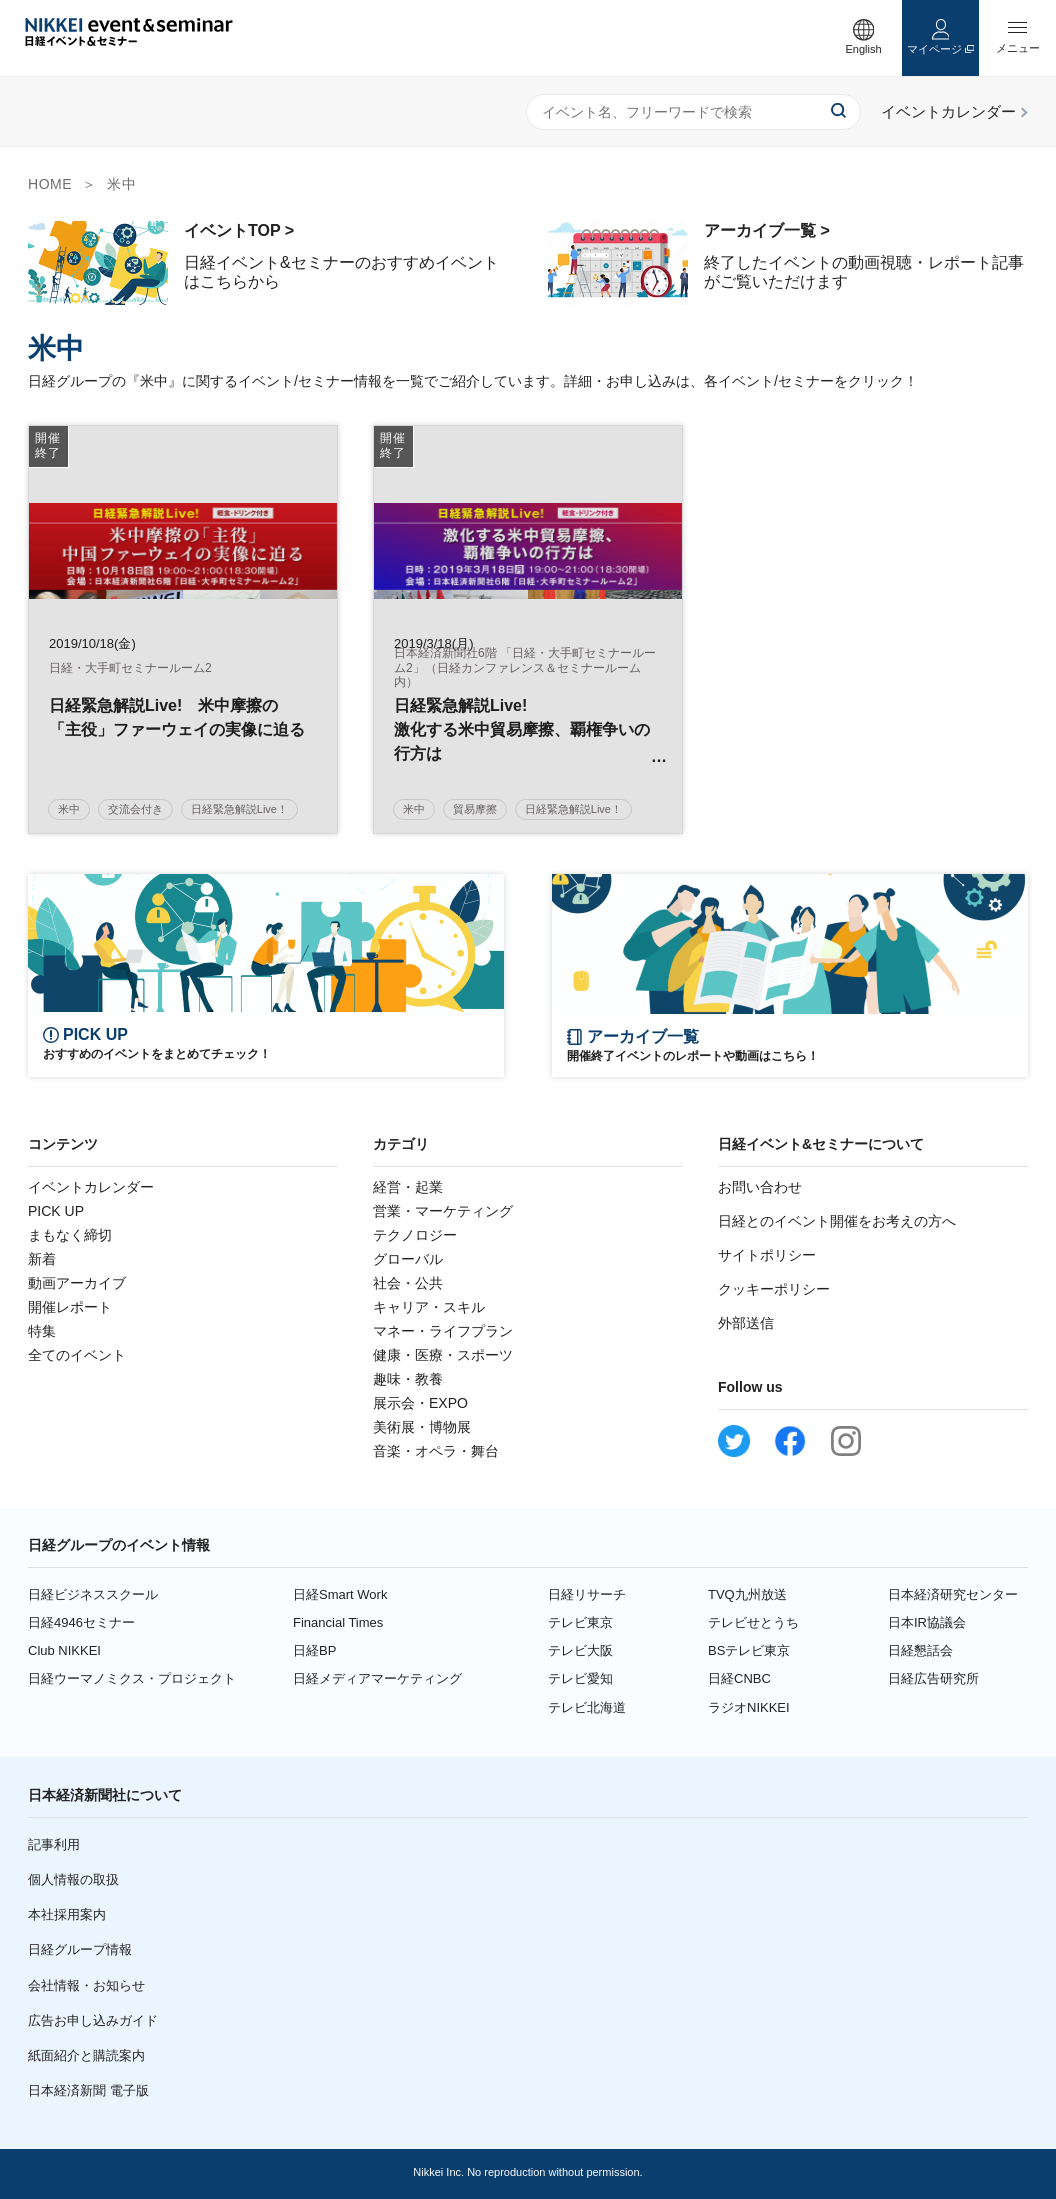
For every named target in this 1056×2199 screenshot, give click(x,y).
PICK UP (56, 1211)
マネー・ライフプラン (443, 1331)
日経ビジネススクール (93, 1594)
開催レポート (70, 1307)
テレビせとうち (753, 1622)
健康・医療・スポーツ (443, 1355)
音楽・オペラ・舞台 (436, 1451)
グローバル (408, 1259)
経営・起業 (408, 1187)
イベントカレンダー (91, 1187)
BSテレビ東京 (749, 1650)
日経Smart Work (340, 1594)
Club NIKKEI (64, 1650)
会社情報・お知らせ (86, 1985)
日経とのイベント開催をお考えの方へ (837, 1221)
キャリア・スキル (429, 1307)
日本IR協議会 (927, 1622)
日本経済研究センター (953, 1594)
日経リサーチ (587, 1594)
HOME (50, 184)
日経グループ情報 (80, 1949)
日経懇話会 (920, 1650)
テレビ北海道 (587, 1707)
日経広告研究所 (933, 1678)
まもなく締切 (70, 1235)
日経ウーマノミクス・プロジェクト (132, 1678)
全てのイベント (77, 1355)
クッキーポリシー (774, 1289)
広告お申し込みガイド (93, 2020)
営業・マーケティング (443, 1211)
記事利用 (54, 1844)
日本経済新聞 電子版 (88, 2090)
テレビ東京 (580, 1622)
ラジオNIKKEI (749, 1707)
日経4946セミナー (81, 1622)
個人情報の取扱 (73, 1879)
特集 (42, 1331)
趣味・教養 (408, 1379)
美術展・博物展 (422, 1427)
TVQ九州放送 (747, 1594)
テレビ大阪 (580, 1650)
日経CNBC (739, 1678)
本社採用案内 (67, 1914)
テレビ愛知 (580, 1678)
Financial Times (338, 1622)
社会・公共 (408, 1283)
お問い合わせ (760, 1187)
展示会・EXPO (420, 1403)
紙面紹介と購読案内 (86, 2055)
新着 (42, 1259)
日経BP (314, 1650)
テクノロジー (415, 1235)
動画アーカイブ (77, 1283)
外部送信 (746, 1323)
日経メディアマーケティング (377, 1678)
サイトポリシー (767, 1255)
